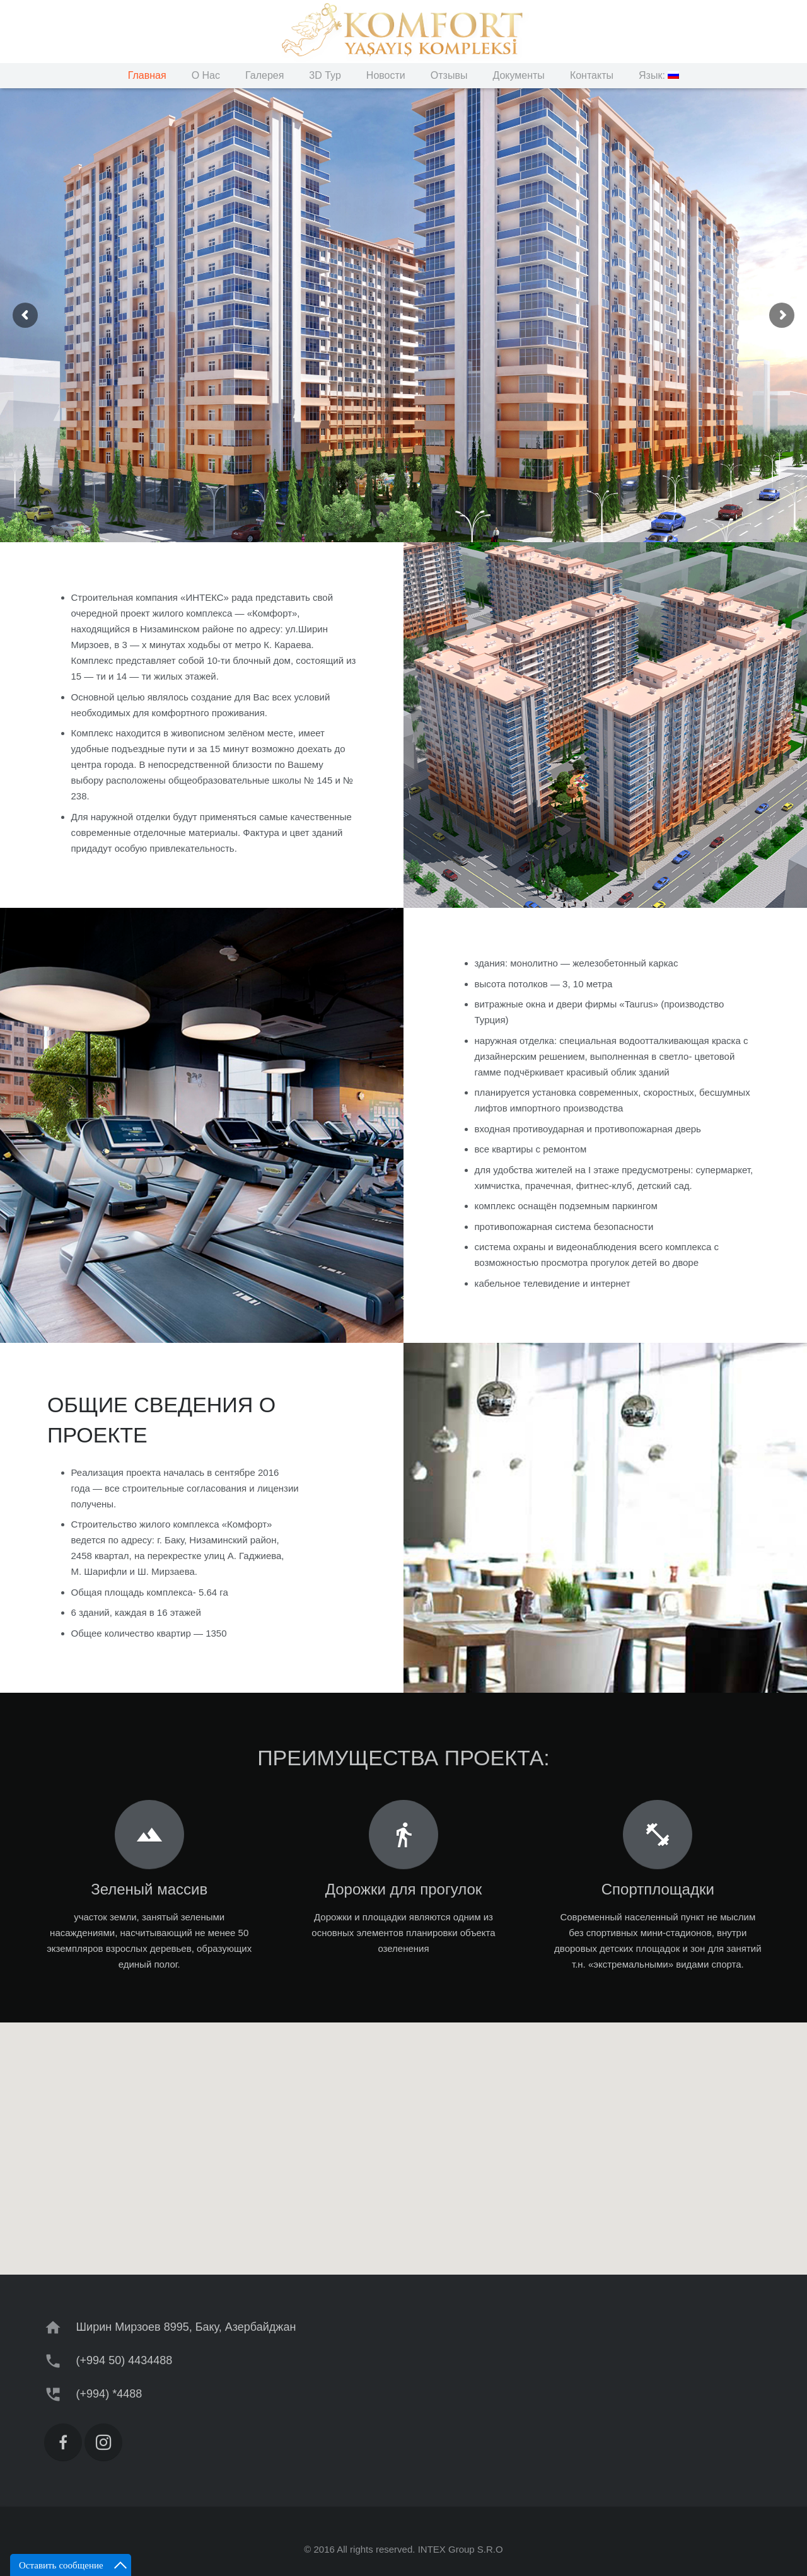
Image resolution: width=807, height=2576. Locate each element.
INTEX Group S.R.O (460, 2549)
